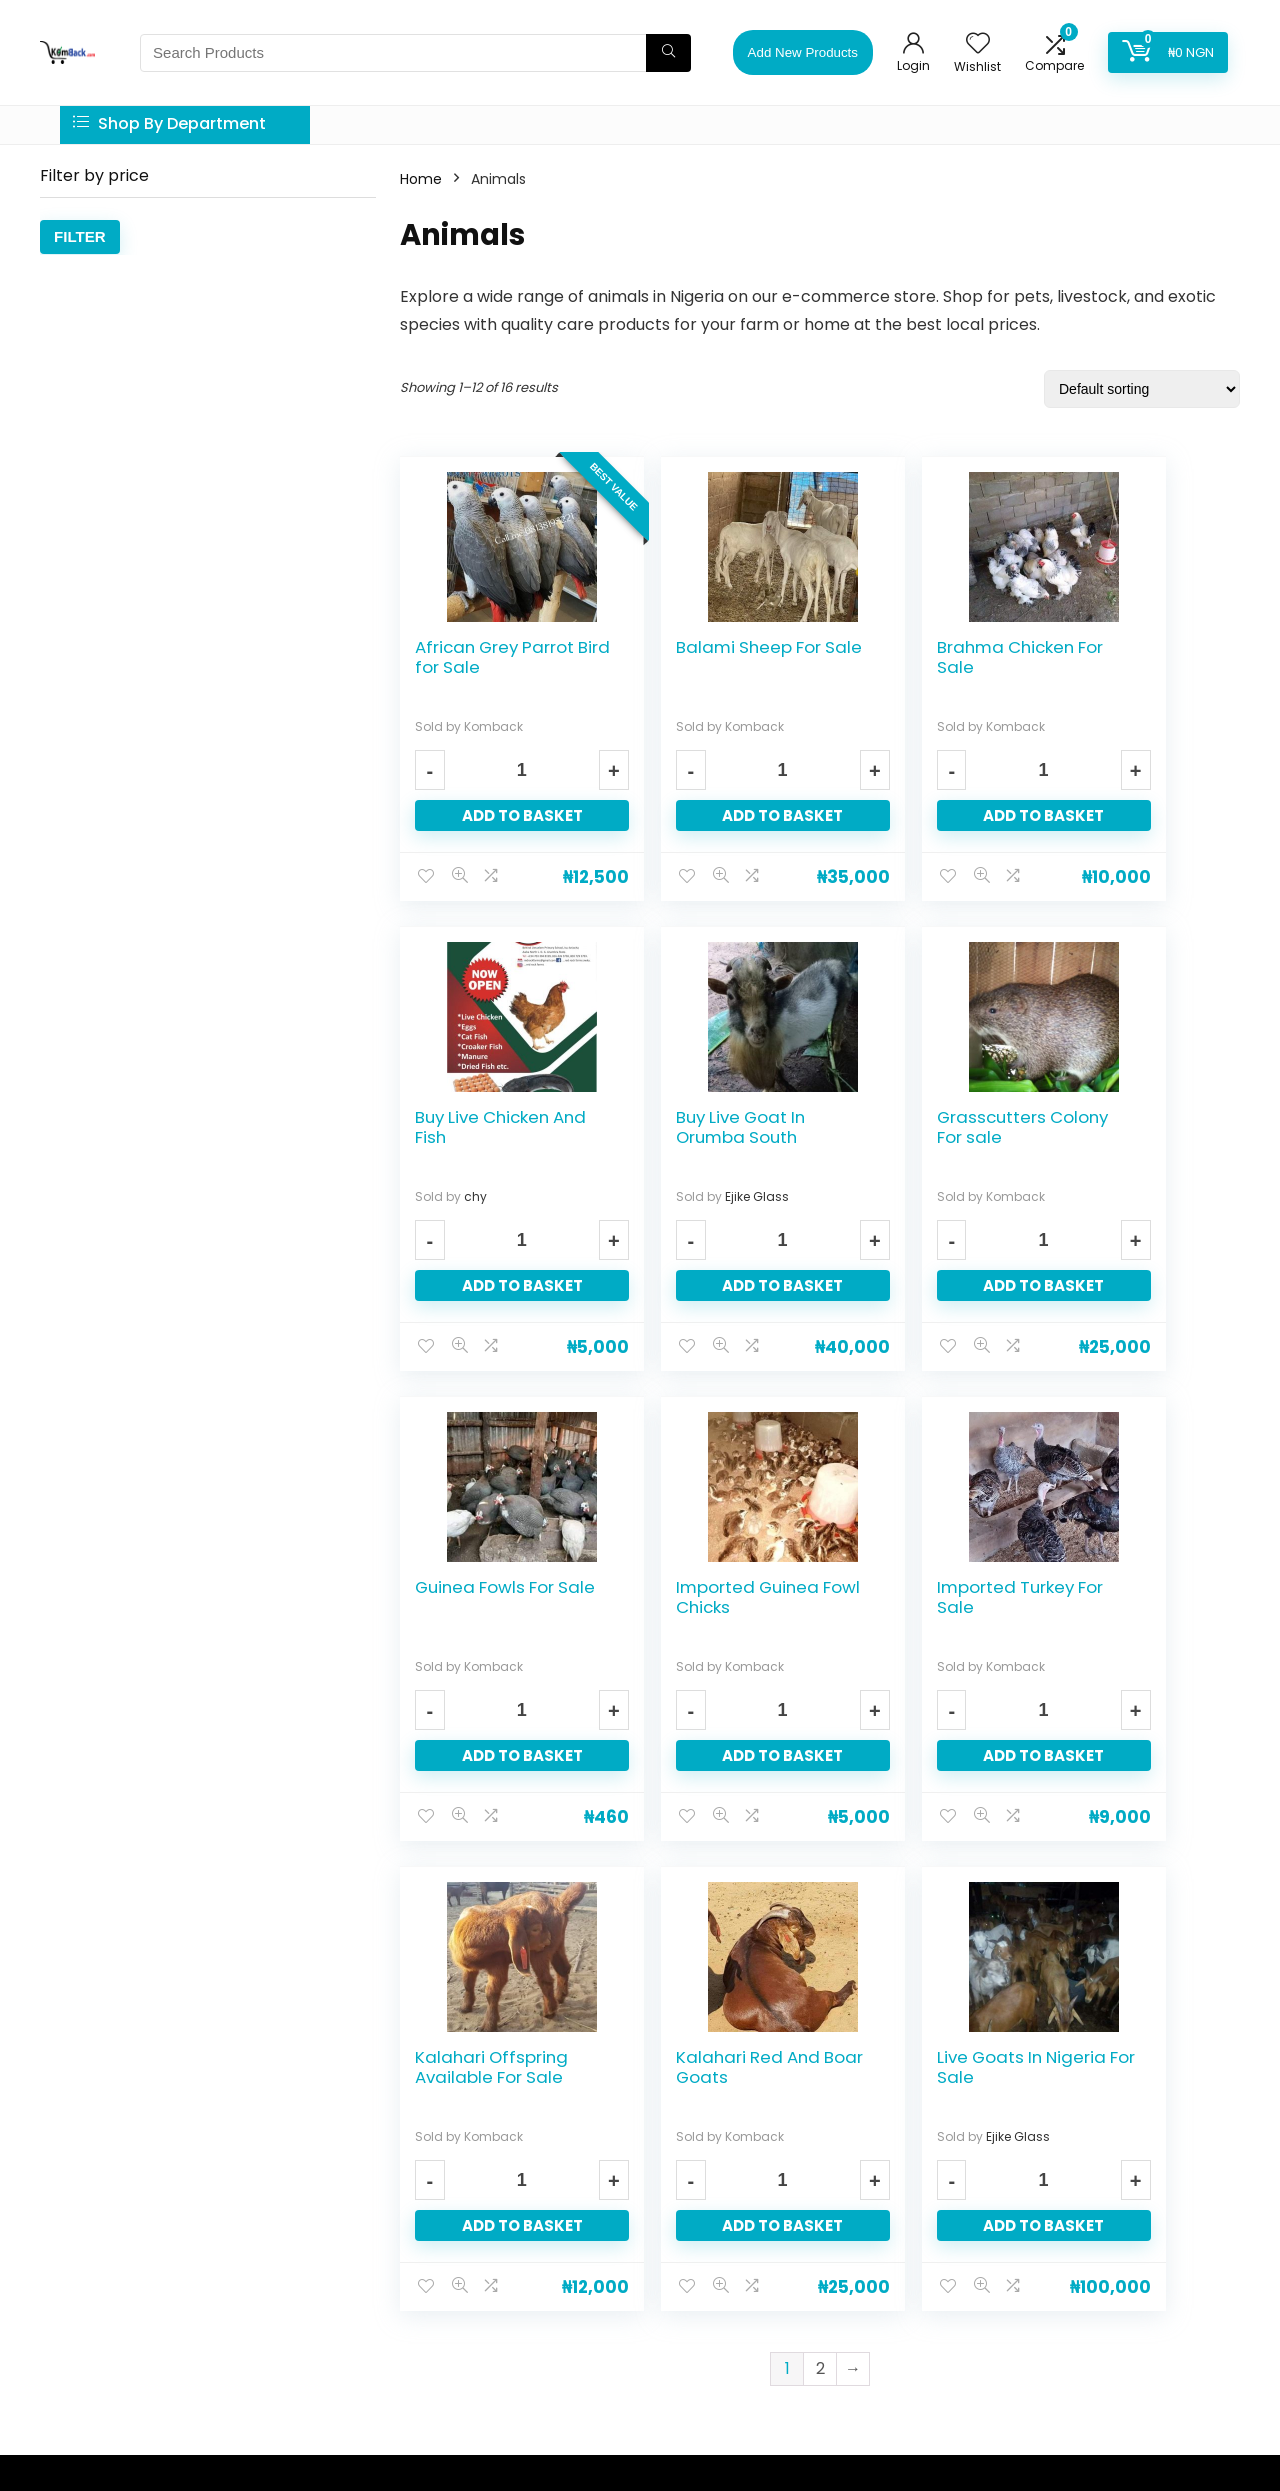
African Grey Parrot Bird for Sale (473, 667)
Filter (80, 236)
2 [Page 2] (820, 1898)
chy (1118, 726)
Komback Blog (511, 2295)
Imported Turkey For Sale (483, 1597)
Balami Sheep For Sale (701, 657)
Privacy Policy (508, 2175)
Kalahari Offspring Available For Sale (703, 1607)
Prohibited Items (517, 2235)
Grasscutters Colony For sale (692, 1127)
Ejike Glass (496, 1196)
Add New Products (803, 52)
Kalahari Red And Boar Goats (916, 1597)
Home (421, 179)
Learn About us (512, 2085)
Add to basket (498, 815)
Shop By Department (169, 123)
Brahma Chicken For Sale (912, 657)
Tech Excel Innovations (483, 2431)
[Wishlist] (978, 44)
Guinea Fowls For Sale (913, 1127)
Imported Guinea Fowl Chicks (1129, 1127)
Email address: (1020, 2138)
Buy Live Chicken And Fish (1125, 657)
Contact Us (499, 2145)
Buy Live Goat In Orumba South (479, 1127)
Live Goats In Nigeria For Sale (1123, 1597)
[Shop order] (1142, 389)
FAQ (477, 2115)
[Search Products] (668, 53)
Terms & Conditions (527, 2265)
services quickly (123, 2288)
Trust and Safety (516, 2205)
